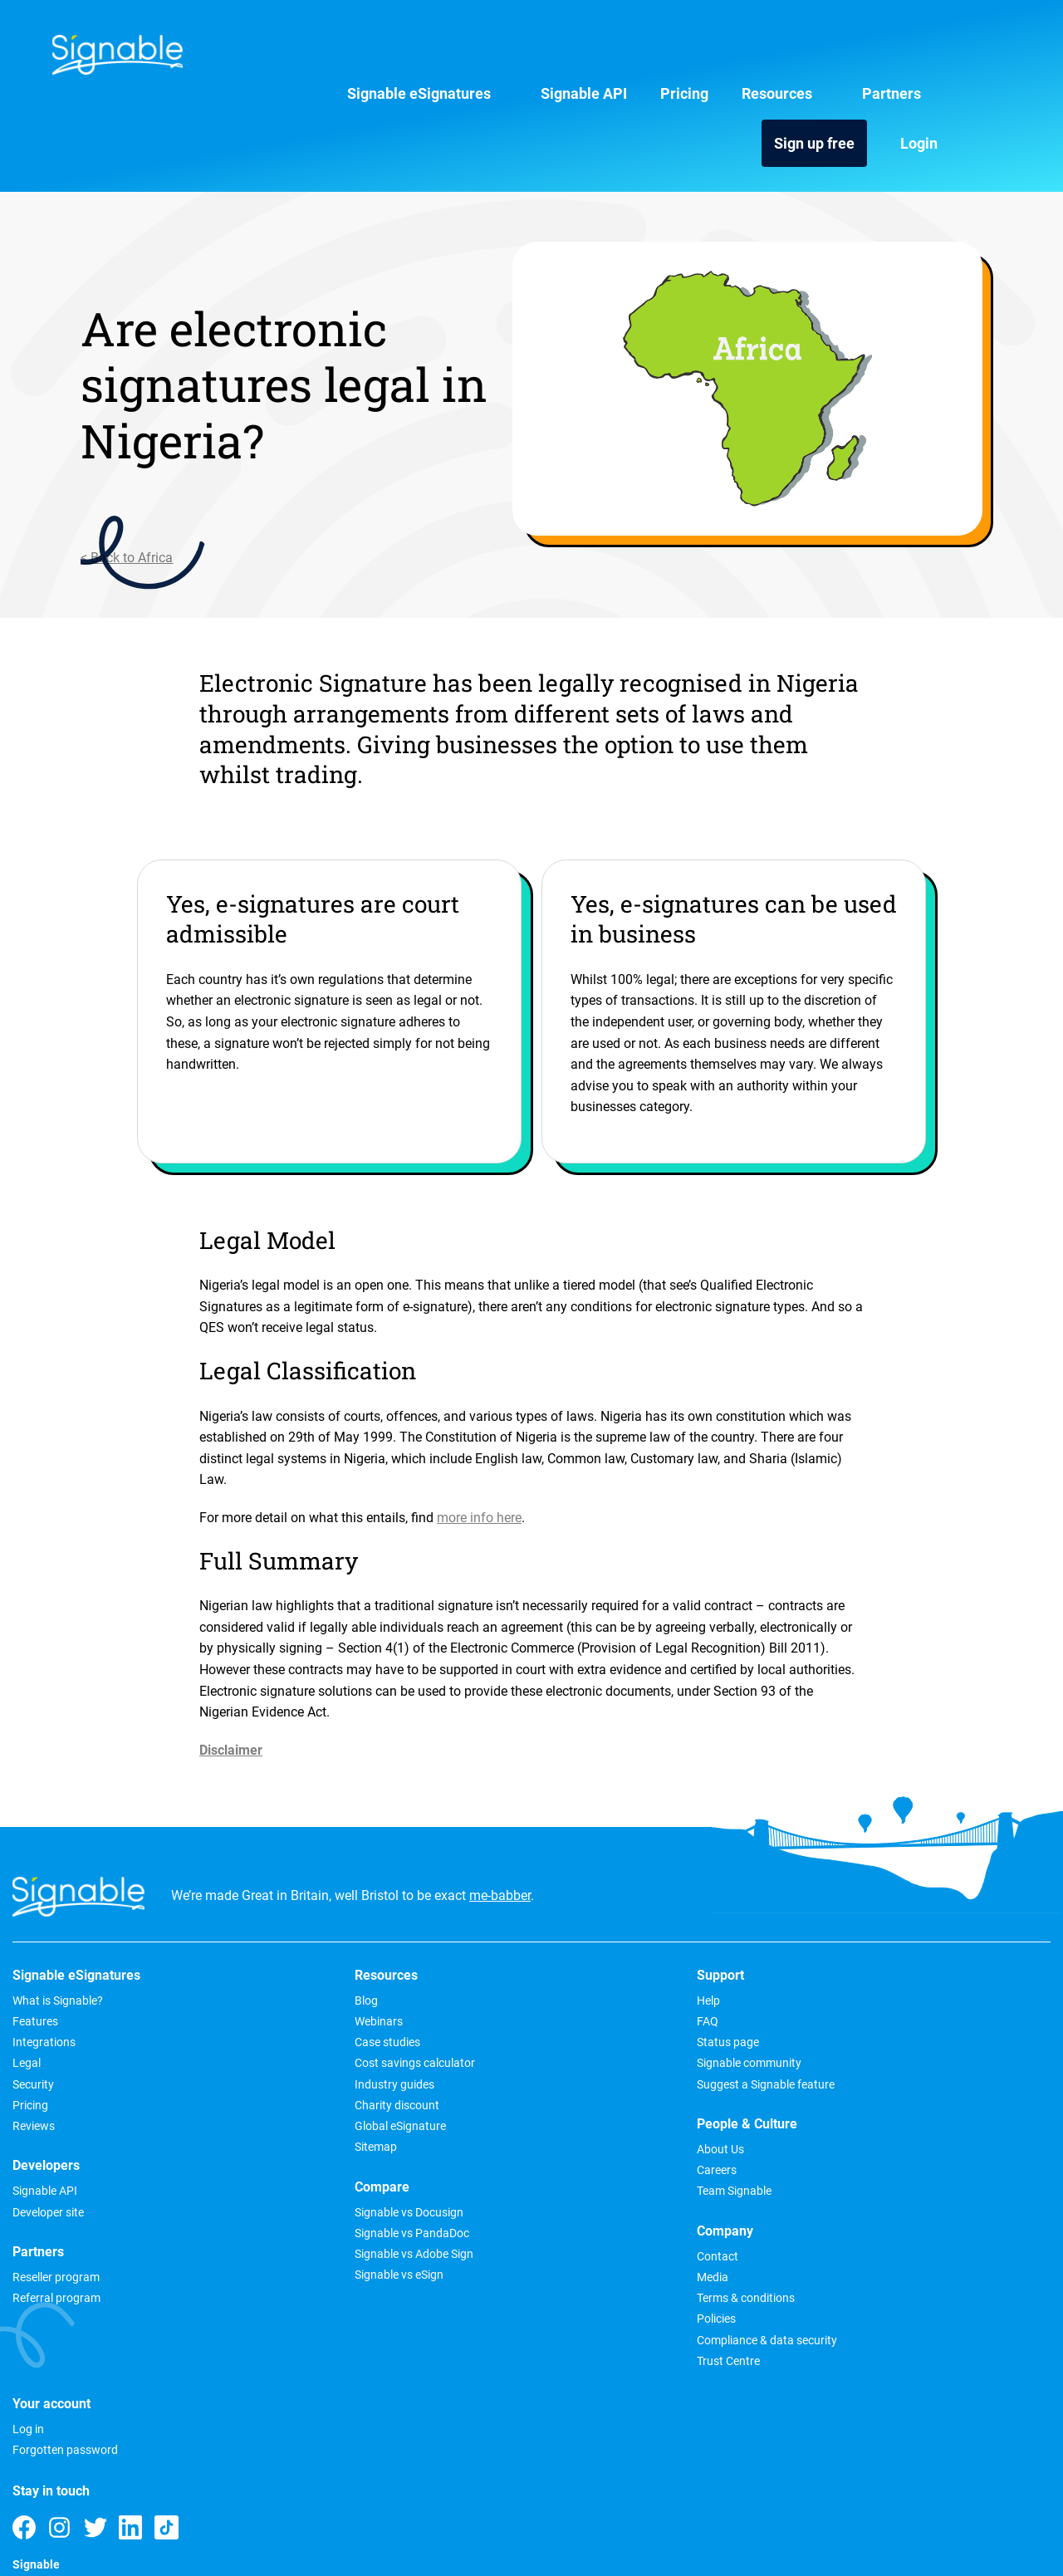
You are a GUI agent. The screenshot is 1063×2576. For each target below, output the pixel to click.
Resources (640, 57)
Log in (858, 1918)
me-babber (500, 1811)
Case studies (253, 1960)
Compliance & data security (705, 2109)
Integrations (44, 1960)
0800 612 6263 (894, 2233)
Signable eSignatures (282, 57)
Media (651, 2046)
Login (991, 57)
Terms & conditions (684, 2067)
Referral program (56, 2215)
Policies (654, 2088)
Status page (459, 1960)
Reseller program (56, 2195)
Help (439, 1918)
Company (663, 1999)
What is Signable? (57, 1918)
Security (33, 2002)
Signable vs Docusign (274, 2130)
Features (35, 1939)
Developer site (48, 2130)
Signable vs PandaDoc (277, 2151)
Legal (26, 1981)
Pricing (547, 57)
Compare (247, 2104)
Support (451, 1892)
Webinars (244, 1939)
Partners (754, 57)
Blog (231, 1918)
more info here (479, 1433)
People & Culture (685, 1892)
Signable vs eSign (264, 2192)
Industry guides (260, 2002)
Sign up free (886, 57)
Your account (882, 1892)
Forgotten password (895, 1939)
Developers (46, 2083)
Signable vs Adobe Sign (279, 2171)
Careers (655, 1939)
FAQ (438, 1939)
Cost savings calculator (280, 1981)
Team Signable (672, 1960)
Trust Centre (666, 2130)
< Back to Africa (58, 473)
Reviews (33, 2044)
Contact (656, 2025)
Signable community (480, 1981)
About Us (659, 1918)
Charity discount (262, 2023)
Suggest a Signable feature (497, 2002)
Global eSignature (265, 2044)
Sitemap (241, 2064)
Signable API (447, 57)
